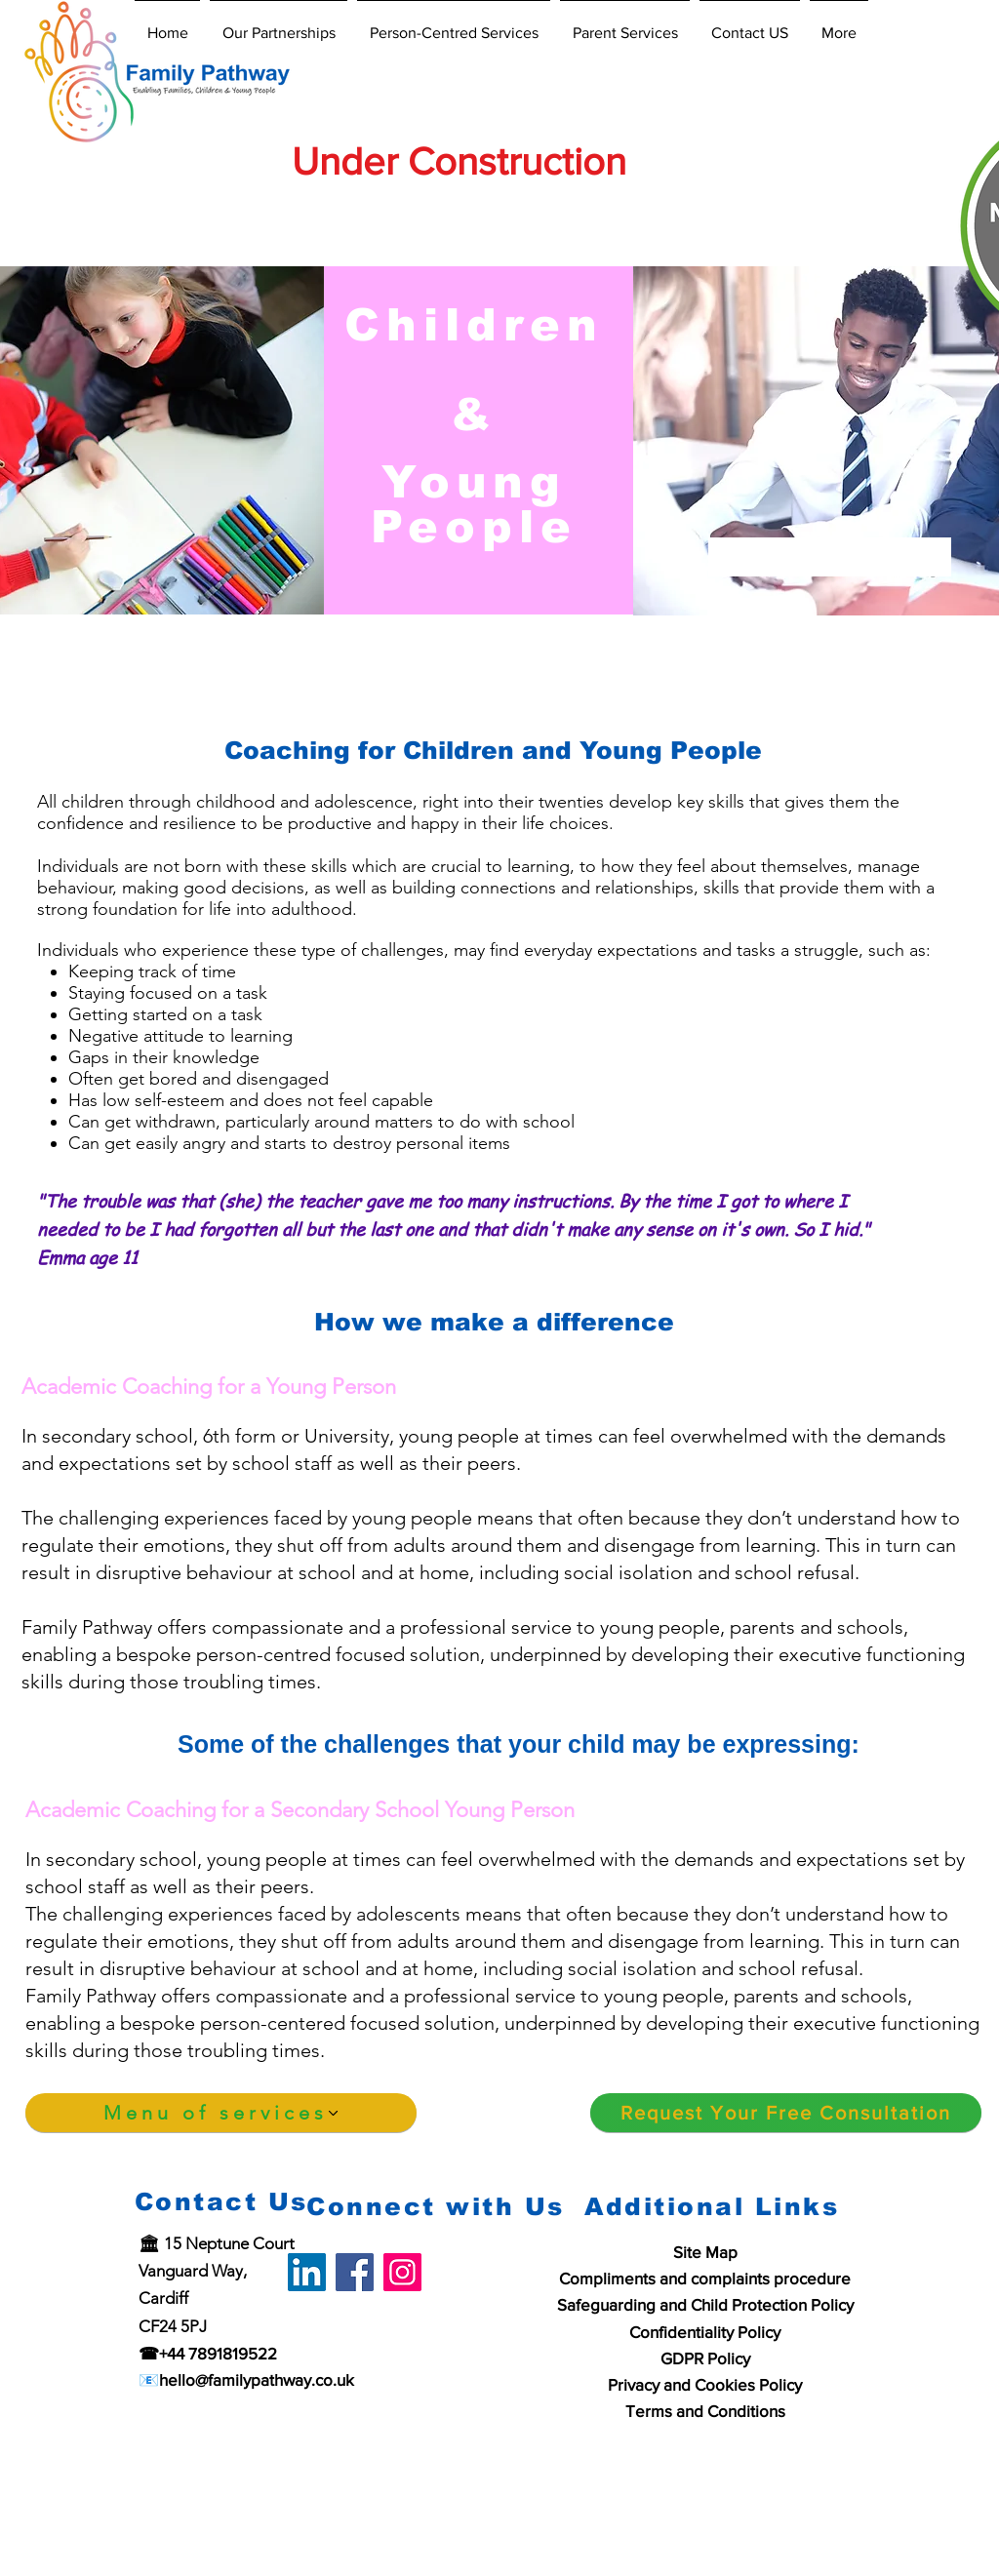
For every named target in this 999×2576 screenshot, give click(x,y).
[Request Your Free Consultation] (785, 2112)
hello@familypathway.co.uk (256, 2379)
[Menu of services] (221, 2112)
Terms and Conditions (705, 2410)
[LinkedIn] (307, 2272)
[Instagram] (402, 2272)
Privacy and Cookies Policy (705, 2384)
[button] (278, 24)
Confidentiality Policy (704, 2331)
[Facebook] (355, 2272)
